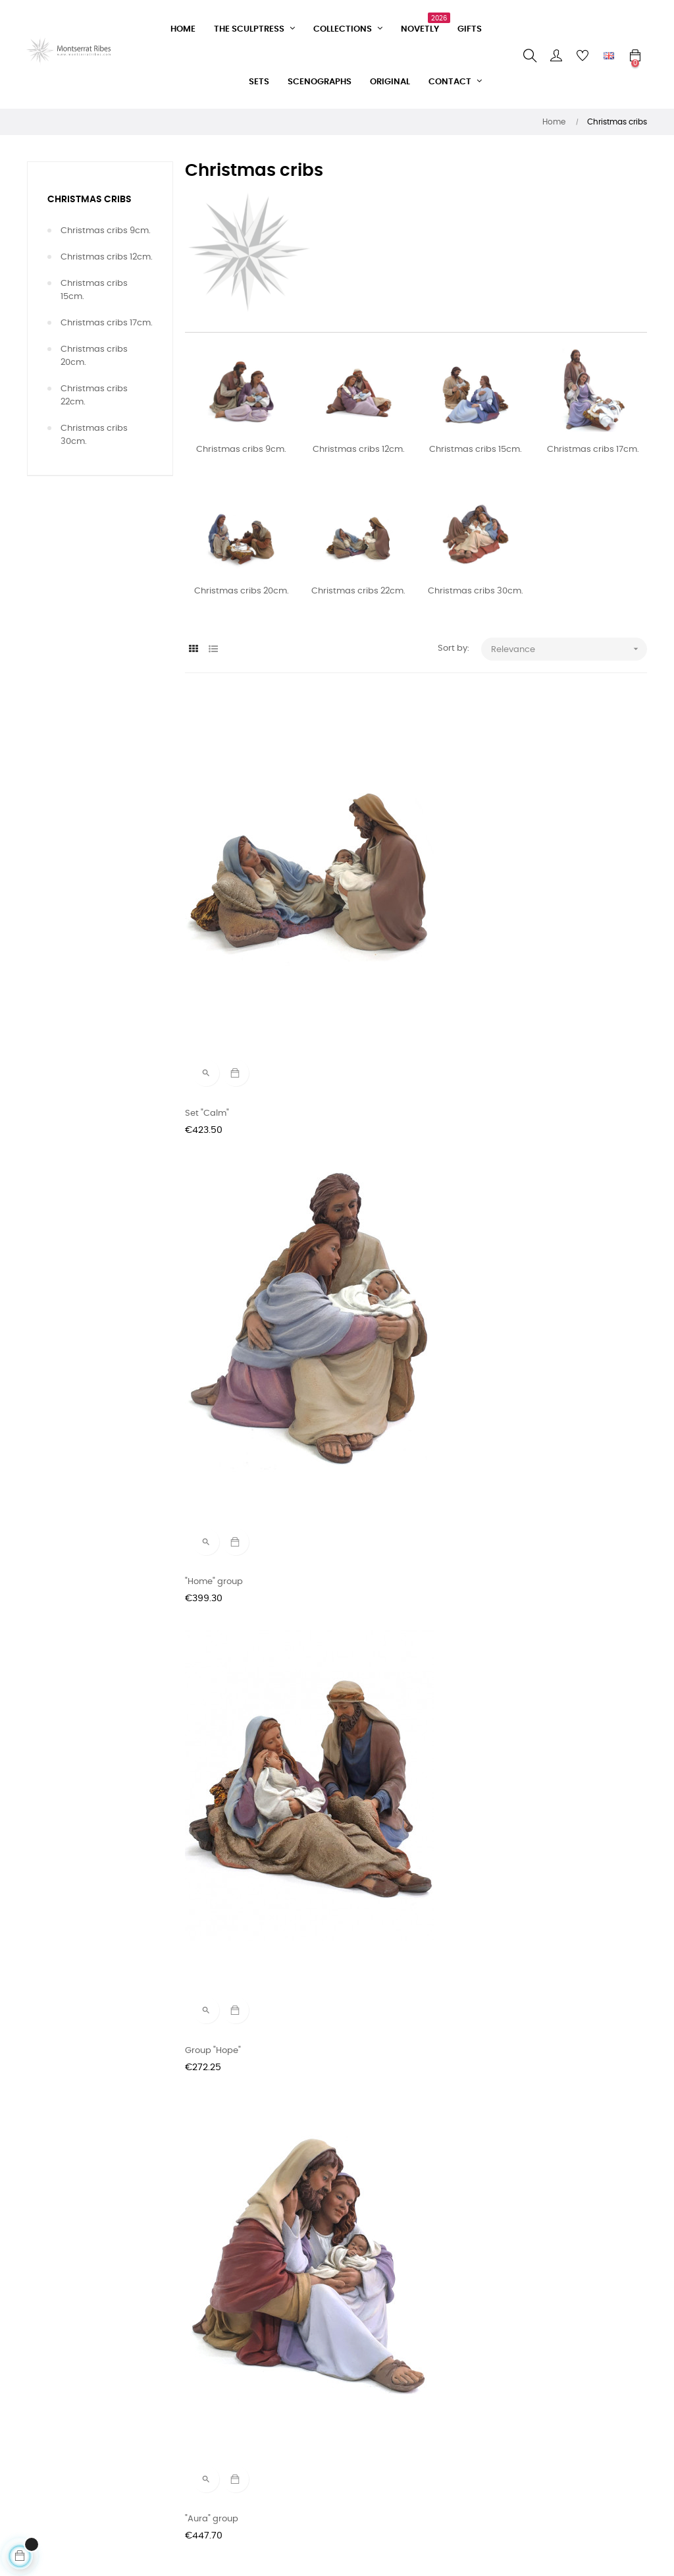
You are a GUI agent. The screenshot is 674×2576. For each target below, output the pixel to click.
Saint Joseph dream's (546, 1896)
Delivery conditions (224, 2430)
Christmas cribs (89, 199)
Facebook (311, 2383)
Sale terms (207, 2407)
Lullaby (358, 1395)
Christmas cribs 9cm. (106, 231)
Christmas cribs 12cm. (107, 257)
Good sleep (525, 2147)
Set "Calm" (207, 895)
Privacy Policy (213, 2454)
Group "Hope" (529, 895)
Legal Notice (211, 2478)
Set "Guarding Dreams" (233, 1395)
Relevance (569, 649)
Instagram (312, 2407)
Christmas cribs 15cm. (94, 290)
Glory (512, 1395)
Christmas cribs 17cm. (107, 323)
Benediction (368, 1646)
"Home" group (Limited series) (406, 1145)
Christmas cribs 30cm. (94, 435)
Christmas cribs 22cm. (94, 395)
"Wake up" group (536, 1145)
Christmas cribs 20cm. (94, 356)
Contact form (213, 2383)
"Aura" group (211, 1145)
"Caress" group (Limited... (238, 1646)
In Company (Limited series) (244, 2147)
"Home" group (372, 895)
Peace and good (536, 1646)
